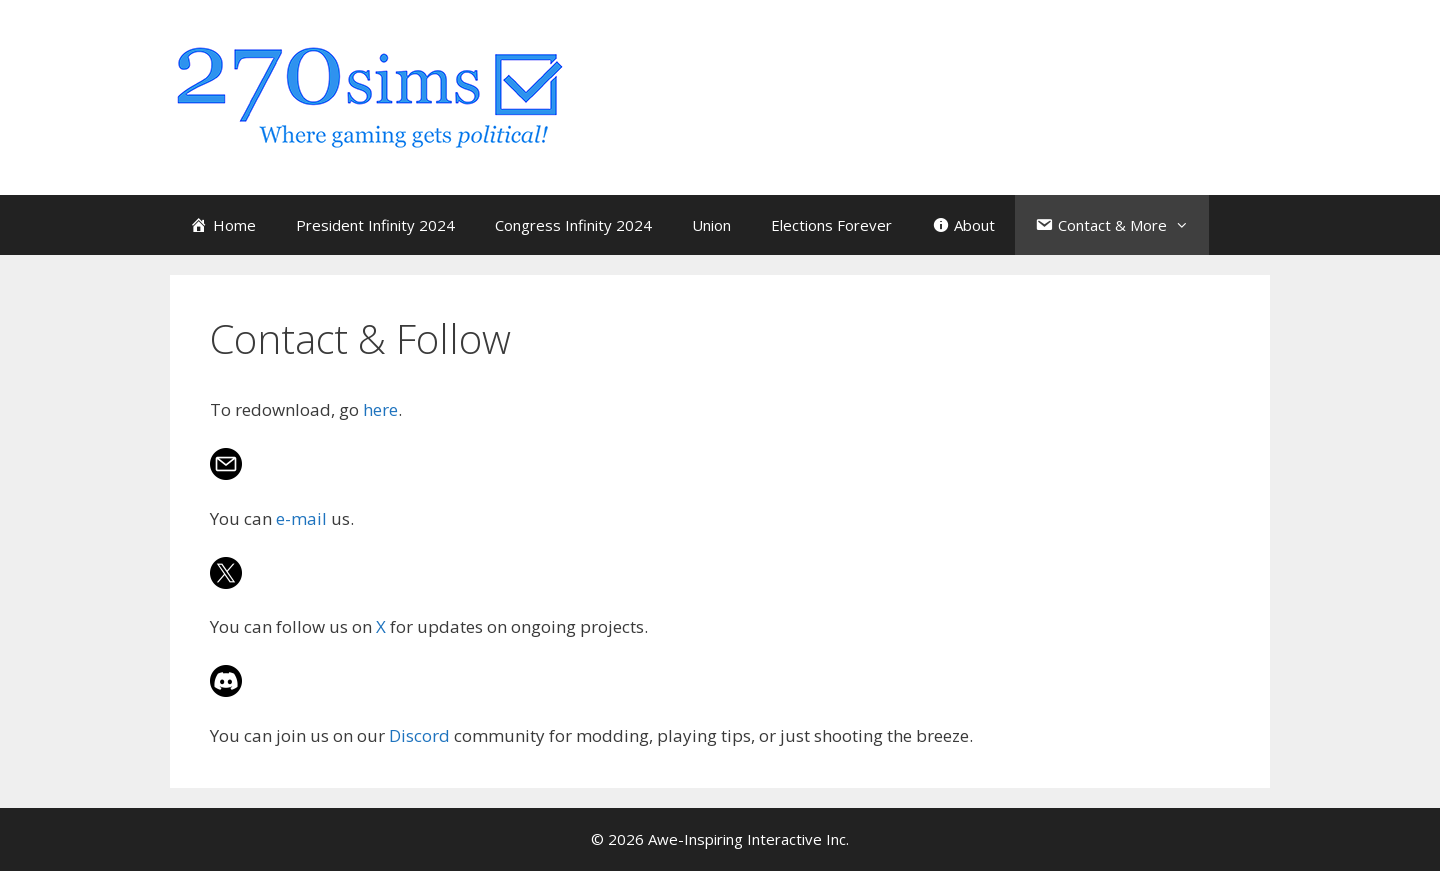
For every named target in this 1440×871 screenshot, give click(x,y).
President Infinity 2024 (375, 225)
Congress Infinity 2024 (573, 225)
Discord (419, 735)
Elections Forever (831, 225)
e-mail (301, 518)
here (380, 409)
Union (711, 225)
